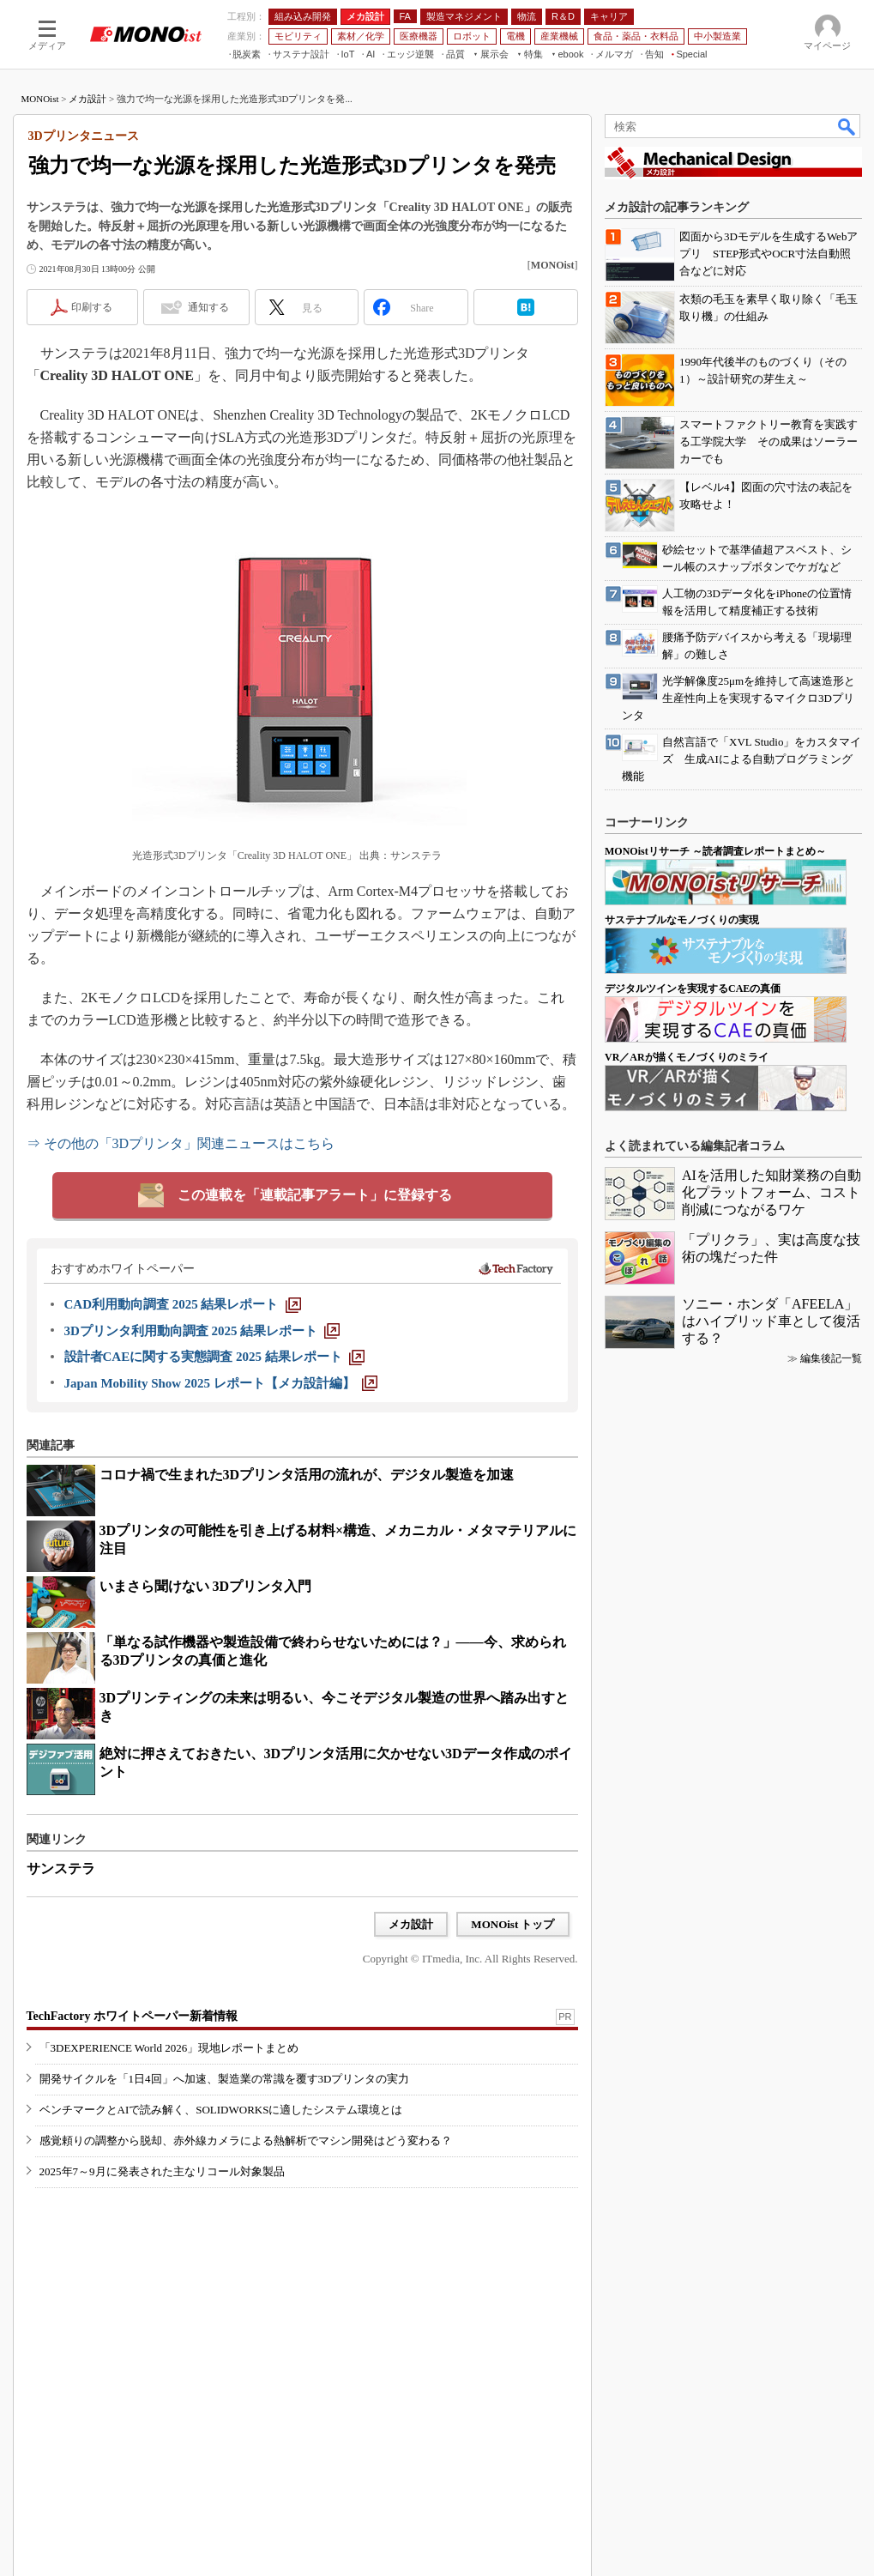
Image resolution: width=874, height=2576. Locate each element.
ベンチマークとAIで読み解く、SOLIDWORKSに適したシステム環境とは (221, 2109)
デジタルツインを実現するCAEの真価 (693, 989)
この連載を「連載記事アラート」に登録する (315, 1195)
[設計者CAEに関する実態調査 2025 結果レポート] (214, 1357)
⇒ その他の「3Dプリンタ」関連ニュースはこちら (181, 1143)
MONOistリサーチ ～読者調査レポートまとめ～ (715, 851)
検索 (847, 126)
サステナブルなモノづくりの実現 (682, 920)
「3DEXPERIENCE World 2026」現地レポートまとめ (169, 2047)
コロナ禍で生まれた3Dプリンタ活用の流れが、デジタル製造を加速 (307, 1474)
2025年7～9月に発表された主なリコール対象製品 (162, 2171)
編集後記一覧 (831, 1358)
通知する (208, 307)
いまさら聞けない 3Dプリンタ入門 (205, 1586)
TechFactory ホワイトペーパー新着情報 (132, 2016)
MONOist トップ (512, 1924)
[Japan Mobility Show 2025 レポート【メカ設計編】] (220, 1383)
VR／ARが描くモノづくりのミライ (687, 1057)
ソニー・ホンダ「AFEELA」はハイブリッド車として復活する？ (771, 1321)
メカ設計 (87, 99)
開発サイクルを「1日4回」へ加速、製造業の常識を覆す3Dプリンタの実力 (224, 2078)
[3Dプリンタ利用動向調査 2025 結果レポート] (202, 1331)
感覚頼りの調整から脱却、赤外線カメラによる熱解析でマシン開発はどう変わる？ (245, 2140)
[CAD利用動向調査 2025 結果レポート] (182, 1304)
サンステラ (61, 1868)
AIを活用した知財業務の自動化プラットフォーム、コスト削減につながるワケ (771, 1192)
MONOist (40, 99)
